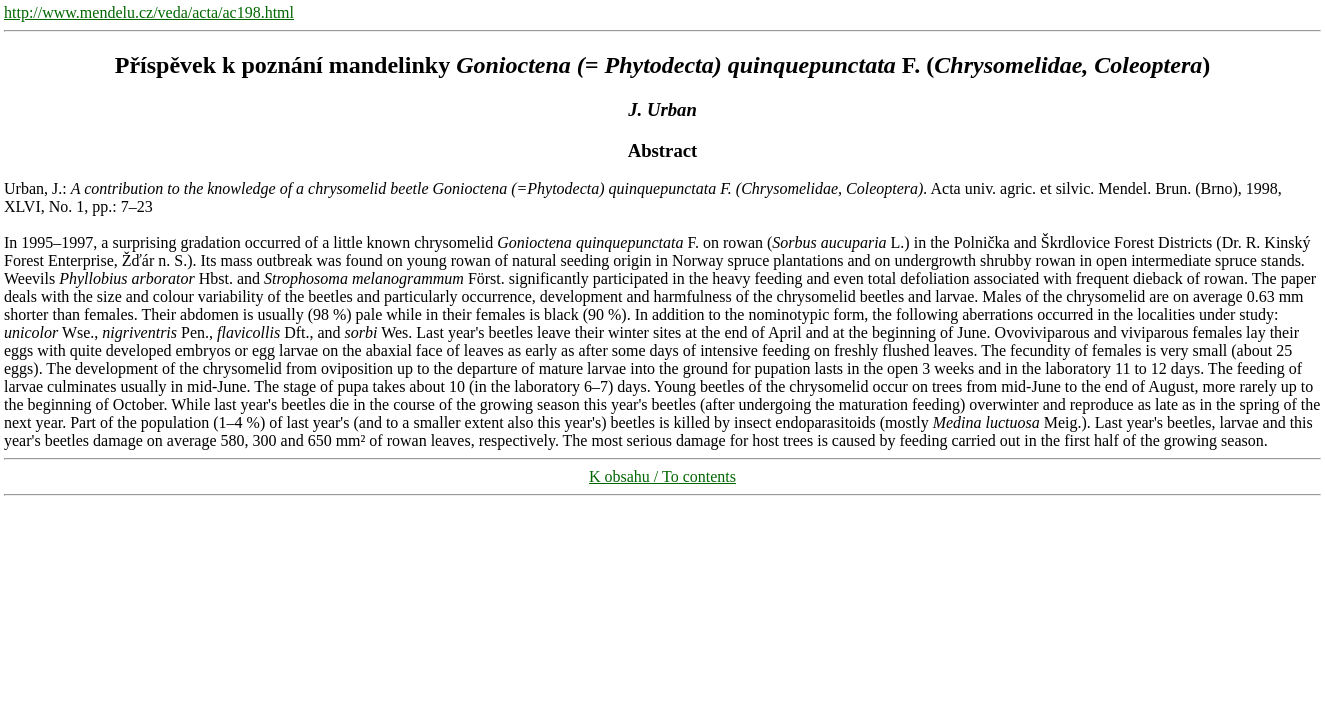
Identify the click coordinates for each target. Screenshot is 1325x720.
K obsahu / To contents (662, 476)
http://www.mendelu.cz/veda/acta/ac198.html (149, 12)
